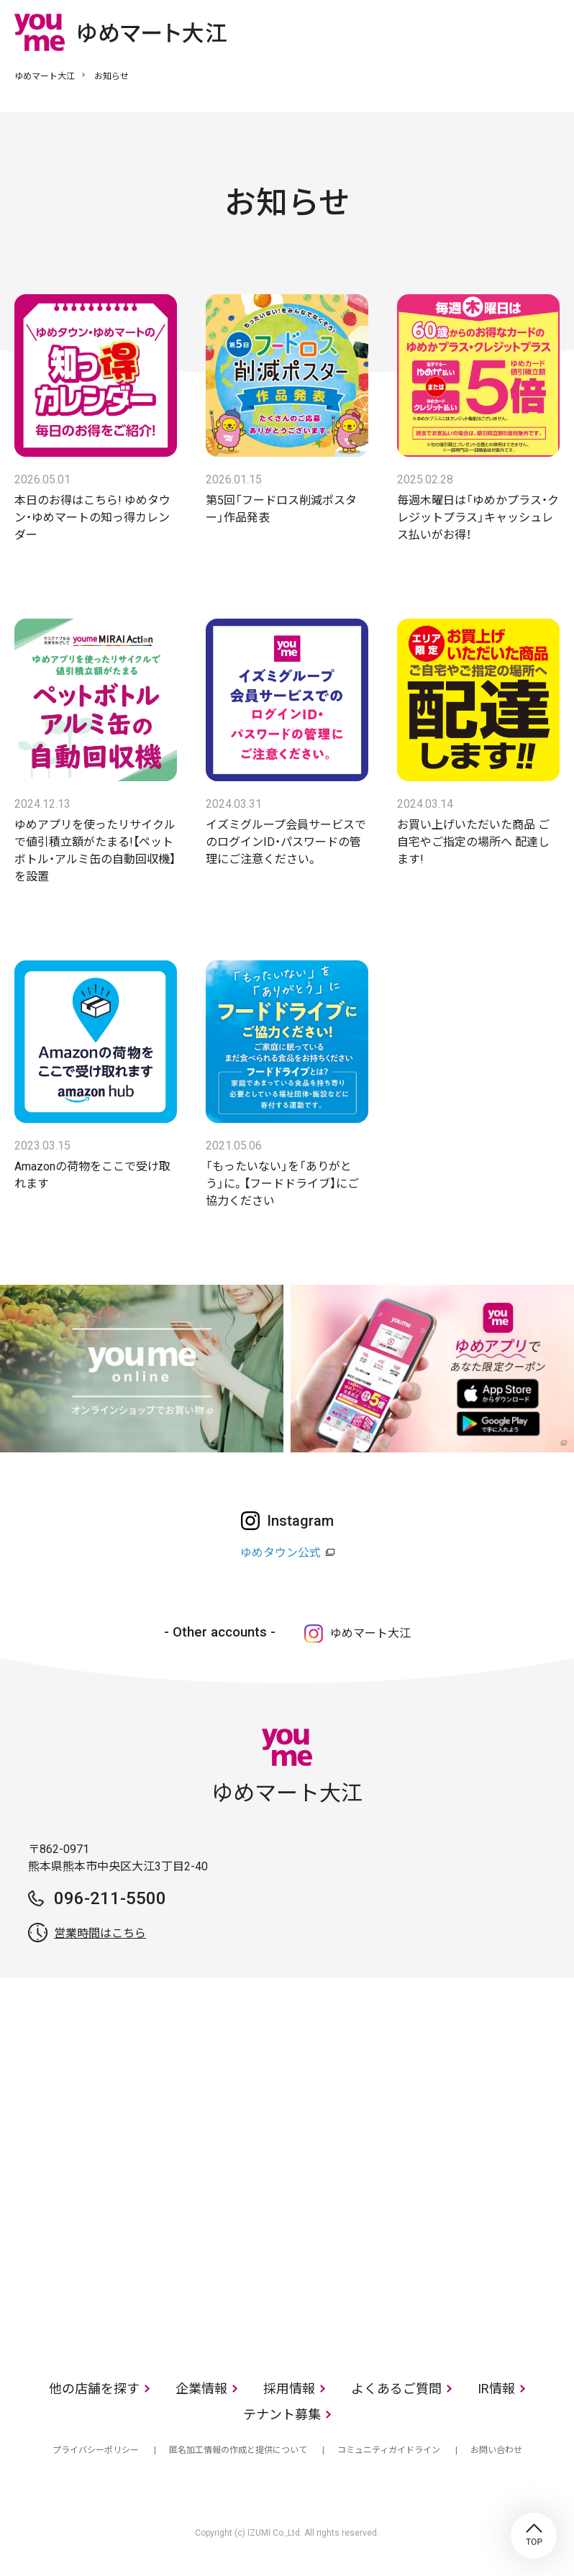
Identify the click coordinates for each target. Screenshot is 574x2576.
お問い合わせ (496, 2450)
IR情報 (496, 2388)
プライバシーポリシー (96, 2450)
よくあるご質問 (396, 2388)
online (505, 32)
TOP (534, 2536)
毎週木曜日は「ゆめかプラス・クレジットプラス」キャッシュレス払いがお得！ (478, 517)
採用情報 (289, 2388)
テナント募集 (282, 2414)
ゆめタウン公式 (280, 1553)
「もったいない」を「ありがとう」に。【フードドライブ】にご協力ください (282, 1184)
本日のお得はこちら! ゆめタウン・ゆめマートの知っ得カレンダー (92, 517)
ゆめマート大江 (44, 76)
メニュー (548, 32)
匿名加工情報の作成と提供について (238, 2450)
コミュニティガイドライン (388, 2450)
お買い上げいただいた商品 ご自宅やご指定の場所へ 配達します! (473, 842)
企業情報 (201, 2388)
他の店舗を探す (94, 2388)
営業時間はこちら (100, 1933)
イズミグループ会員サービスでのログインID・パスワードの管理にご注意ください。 (286, 842)
